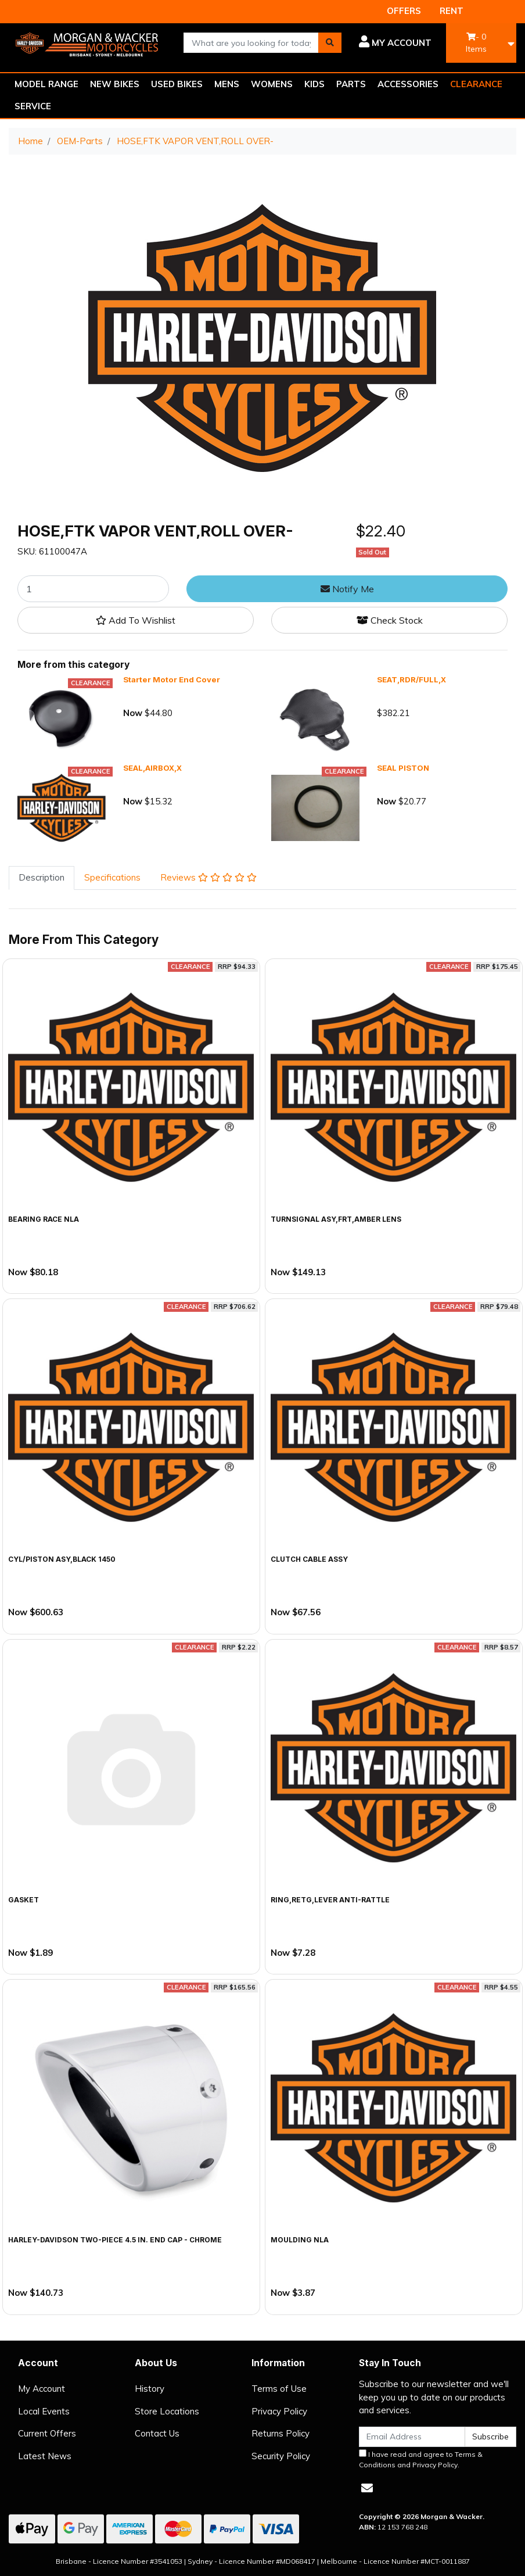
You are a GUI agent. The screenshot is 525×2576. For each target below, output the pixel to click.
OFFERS (404, 10)
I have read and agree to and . (421, 2459)
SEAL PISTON (403, 767)
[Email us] (367, 2488)
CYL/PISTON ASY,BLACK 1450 (62, 1559)
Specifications (112, 877)
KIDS (314, 84)
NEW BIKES (114, 84)
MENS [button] (226, 84)
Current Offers (47, 2433)
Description (41, 877)
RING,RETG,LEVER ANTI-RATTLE (330, 1899)
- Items (476, 42)
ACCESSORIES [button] (407, 84)
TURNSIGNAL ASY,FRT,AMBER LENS (336, 1219)
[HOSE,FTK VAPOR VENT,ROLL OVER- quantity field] (93, 588)
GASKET (23, 1899)
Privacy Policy (279, 2411)
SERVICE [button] (33, 106)
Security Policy (280, 2455)
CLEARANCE (476, 84)
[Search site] (329, 43)
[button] (395, 43)
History (149, 2388)
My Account (41, 2388)
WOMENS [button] (272, 84)
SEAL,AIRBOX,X (152, 767)
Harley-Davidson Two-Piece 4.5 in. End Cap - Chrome (115, 2239)
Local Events (44, 2411)
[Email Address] (412, 2437)
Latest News (44, 2455)
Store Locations (167, 2411)
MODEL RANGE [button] (46, 84)
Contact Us (157, 2433)
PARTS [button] (351, 84)
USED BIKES (177, 84)
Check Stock (390, 620)
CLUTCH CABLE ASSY (309, 1559)
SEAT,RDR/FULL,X (411, 679)
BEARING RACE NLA (43, 1219)
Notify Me (347, 589)
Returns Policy (280, 2433)
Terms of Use (279, 2388)
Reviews (208, 877)
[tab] (41, 878)
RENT (451, 10)
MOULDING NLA (300, 2239)
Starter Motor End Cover (171, 679)
